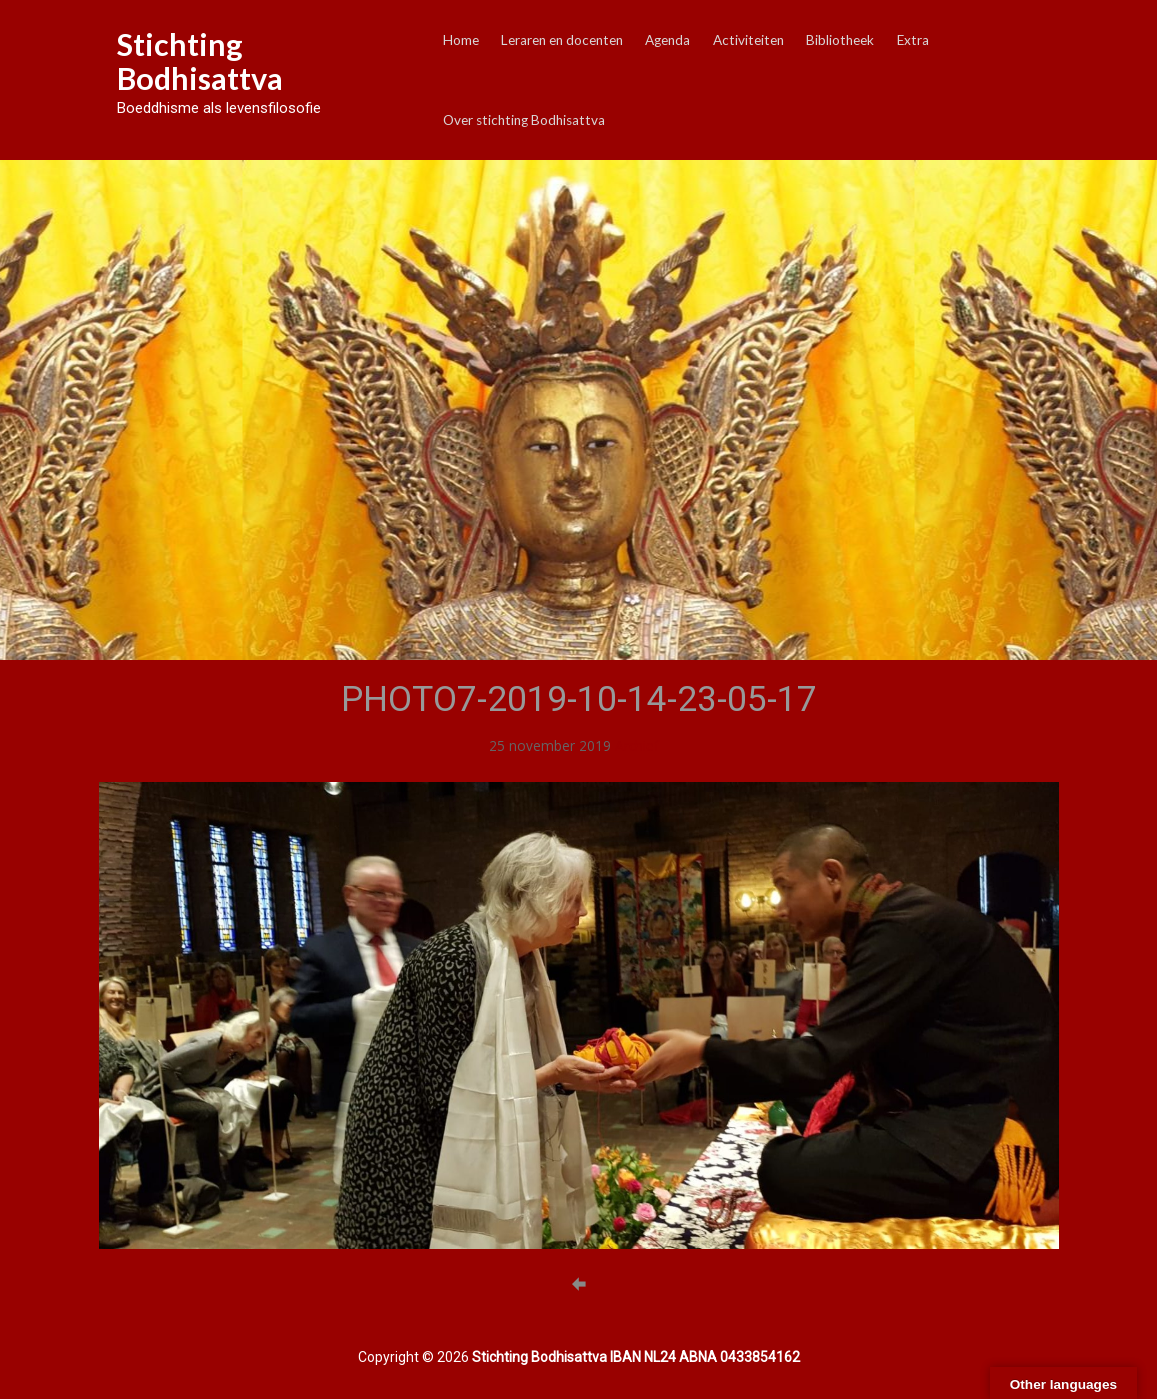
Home (461, 40)
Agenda (667, 40)
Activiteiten (748, 40)
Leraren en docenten (562, 40)
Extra (913, 40)
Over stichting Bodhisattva (524, 120)
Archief (637, 745)
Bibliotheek (840, 40)
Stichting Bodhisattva (200, 61)
